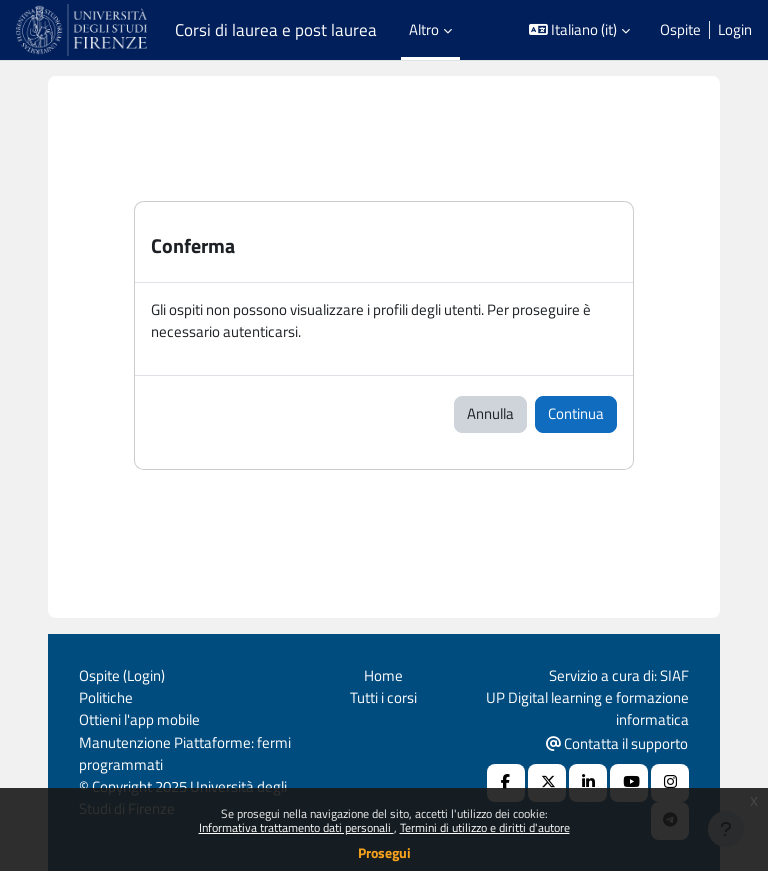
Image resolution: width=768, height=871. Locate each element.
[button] (580, 30)
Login (735, 30)
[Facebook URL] (506, 783)
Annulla (490, 413)
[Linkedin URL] (588, 783)
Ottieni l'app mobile (139, 719)
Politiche (106, 697)
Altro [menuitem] (424, 29)
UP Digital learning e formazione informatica (587, 708)
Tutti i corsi (383, 697)
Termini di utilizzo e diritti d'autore (485, 827)
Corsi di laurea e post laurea (276, 30)
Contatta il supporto (617, 743)
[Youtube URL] (629, 783)
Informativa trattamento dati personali (296, 827)
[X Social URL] (547, 783)
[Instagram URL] (670, 783)
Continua (576, 413)
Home (383, 675)
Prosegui (384, 852)
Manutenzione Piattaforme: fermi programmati (185, 753)
